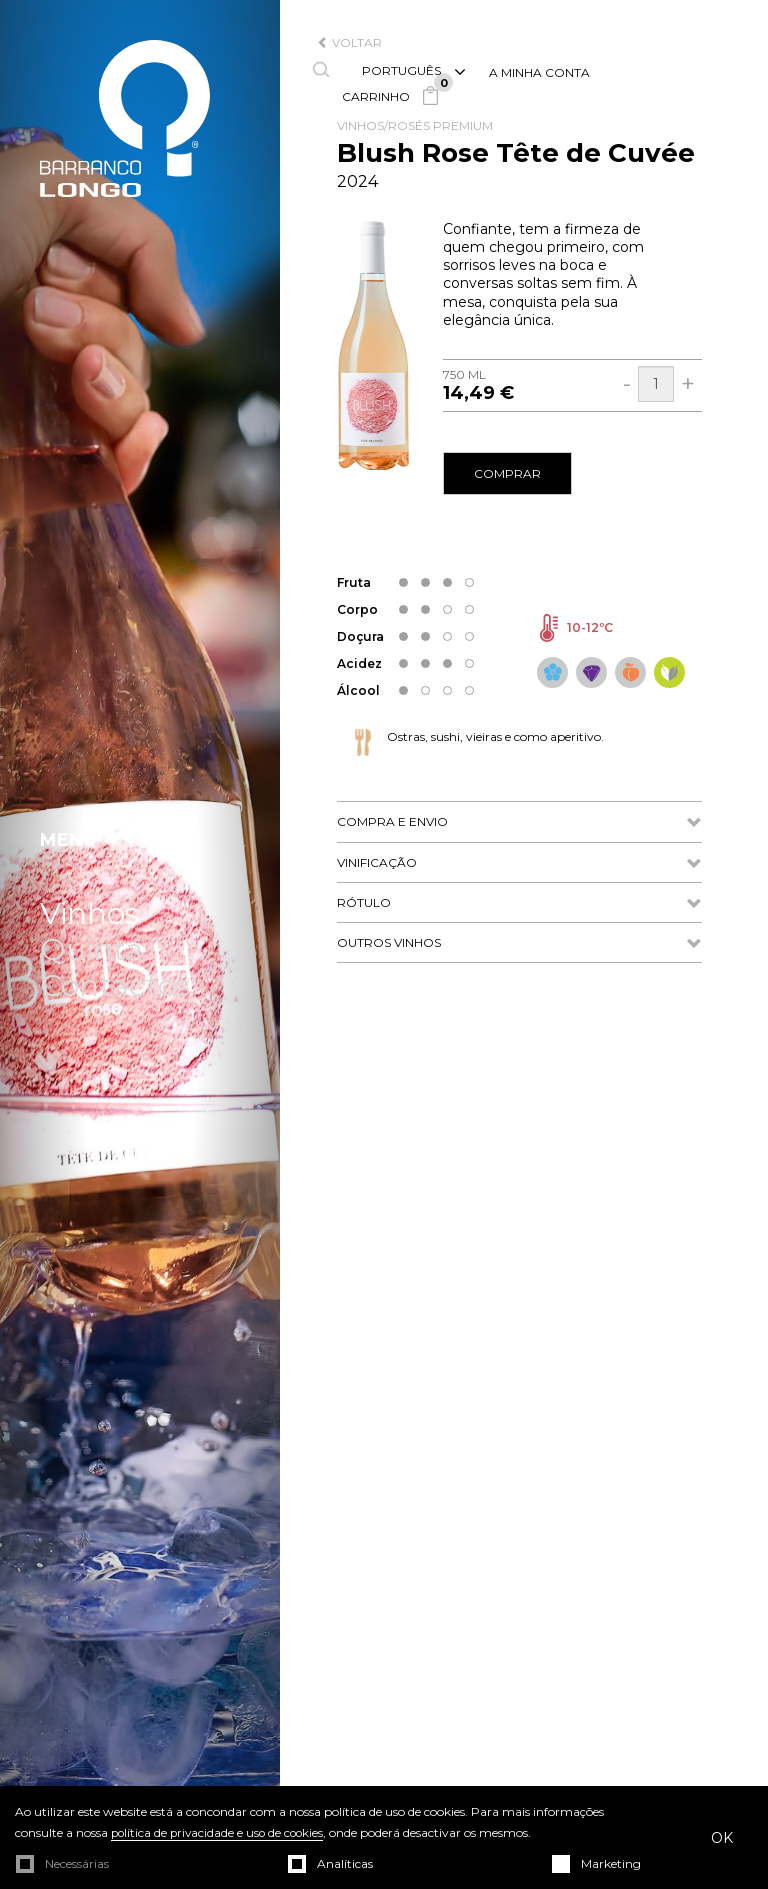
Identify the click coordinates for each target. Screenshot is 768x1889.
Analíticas (345, 1863)
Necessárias (77, 1863)
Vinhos (89, 914)
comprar (507, 473)
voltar (349, 42)
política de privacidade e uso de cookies (220, 1833)
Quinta (91, 950)
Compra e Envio (519, 822)
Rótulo (519, 903)
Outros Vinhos (519, 943)
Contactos (115, 986)
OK (722, 1838)
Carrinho (395, 96)
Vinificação (519, 863)
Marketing (611, 1863)
